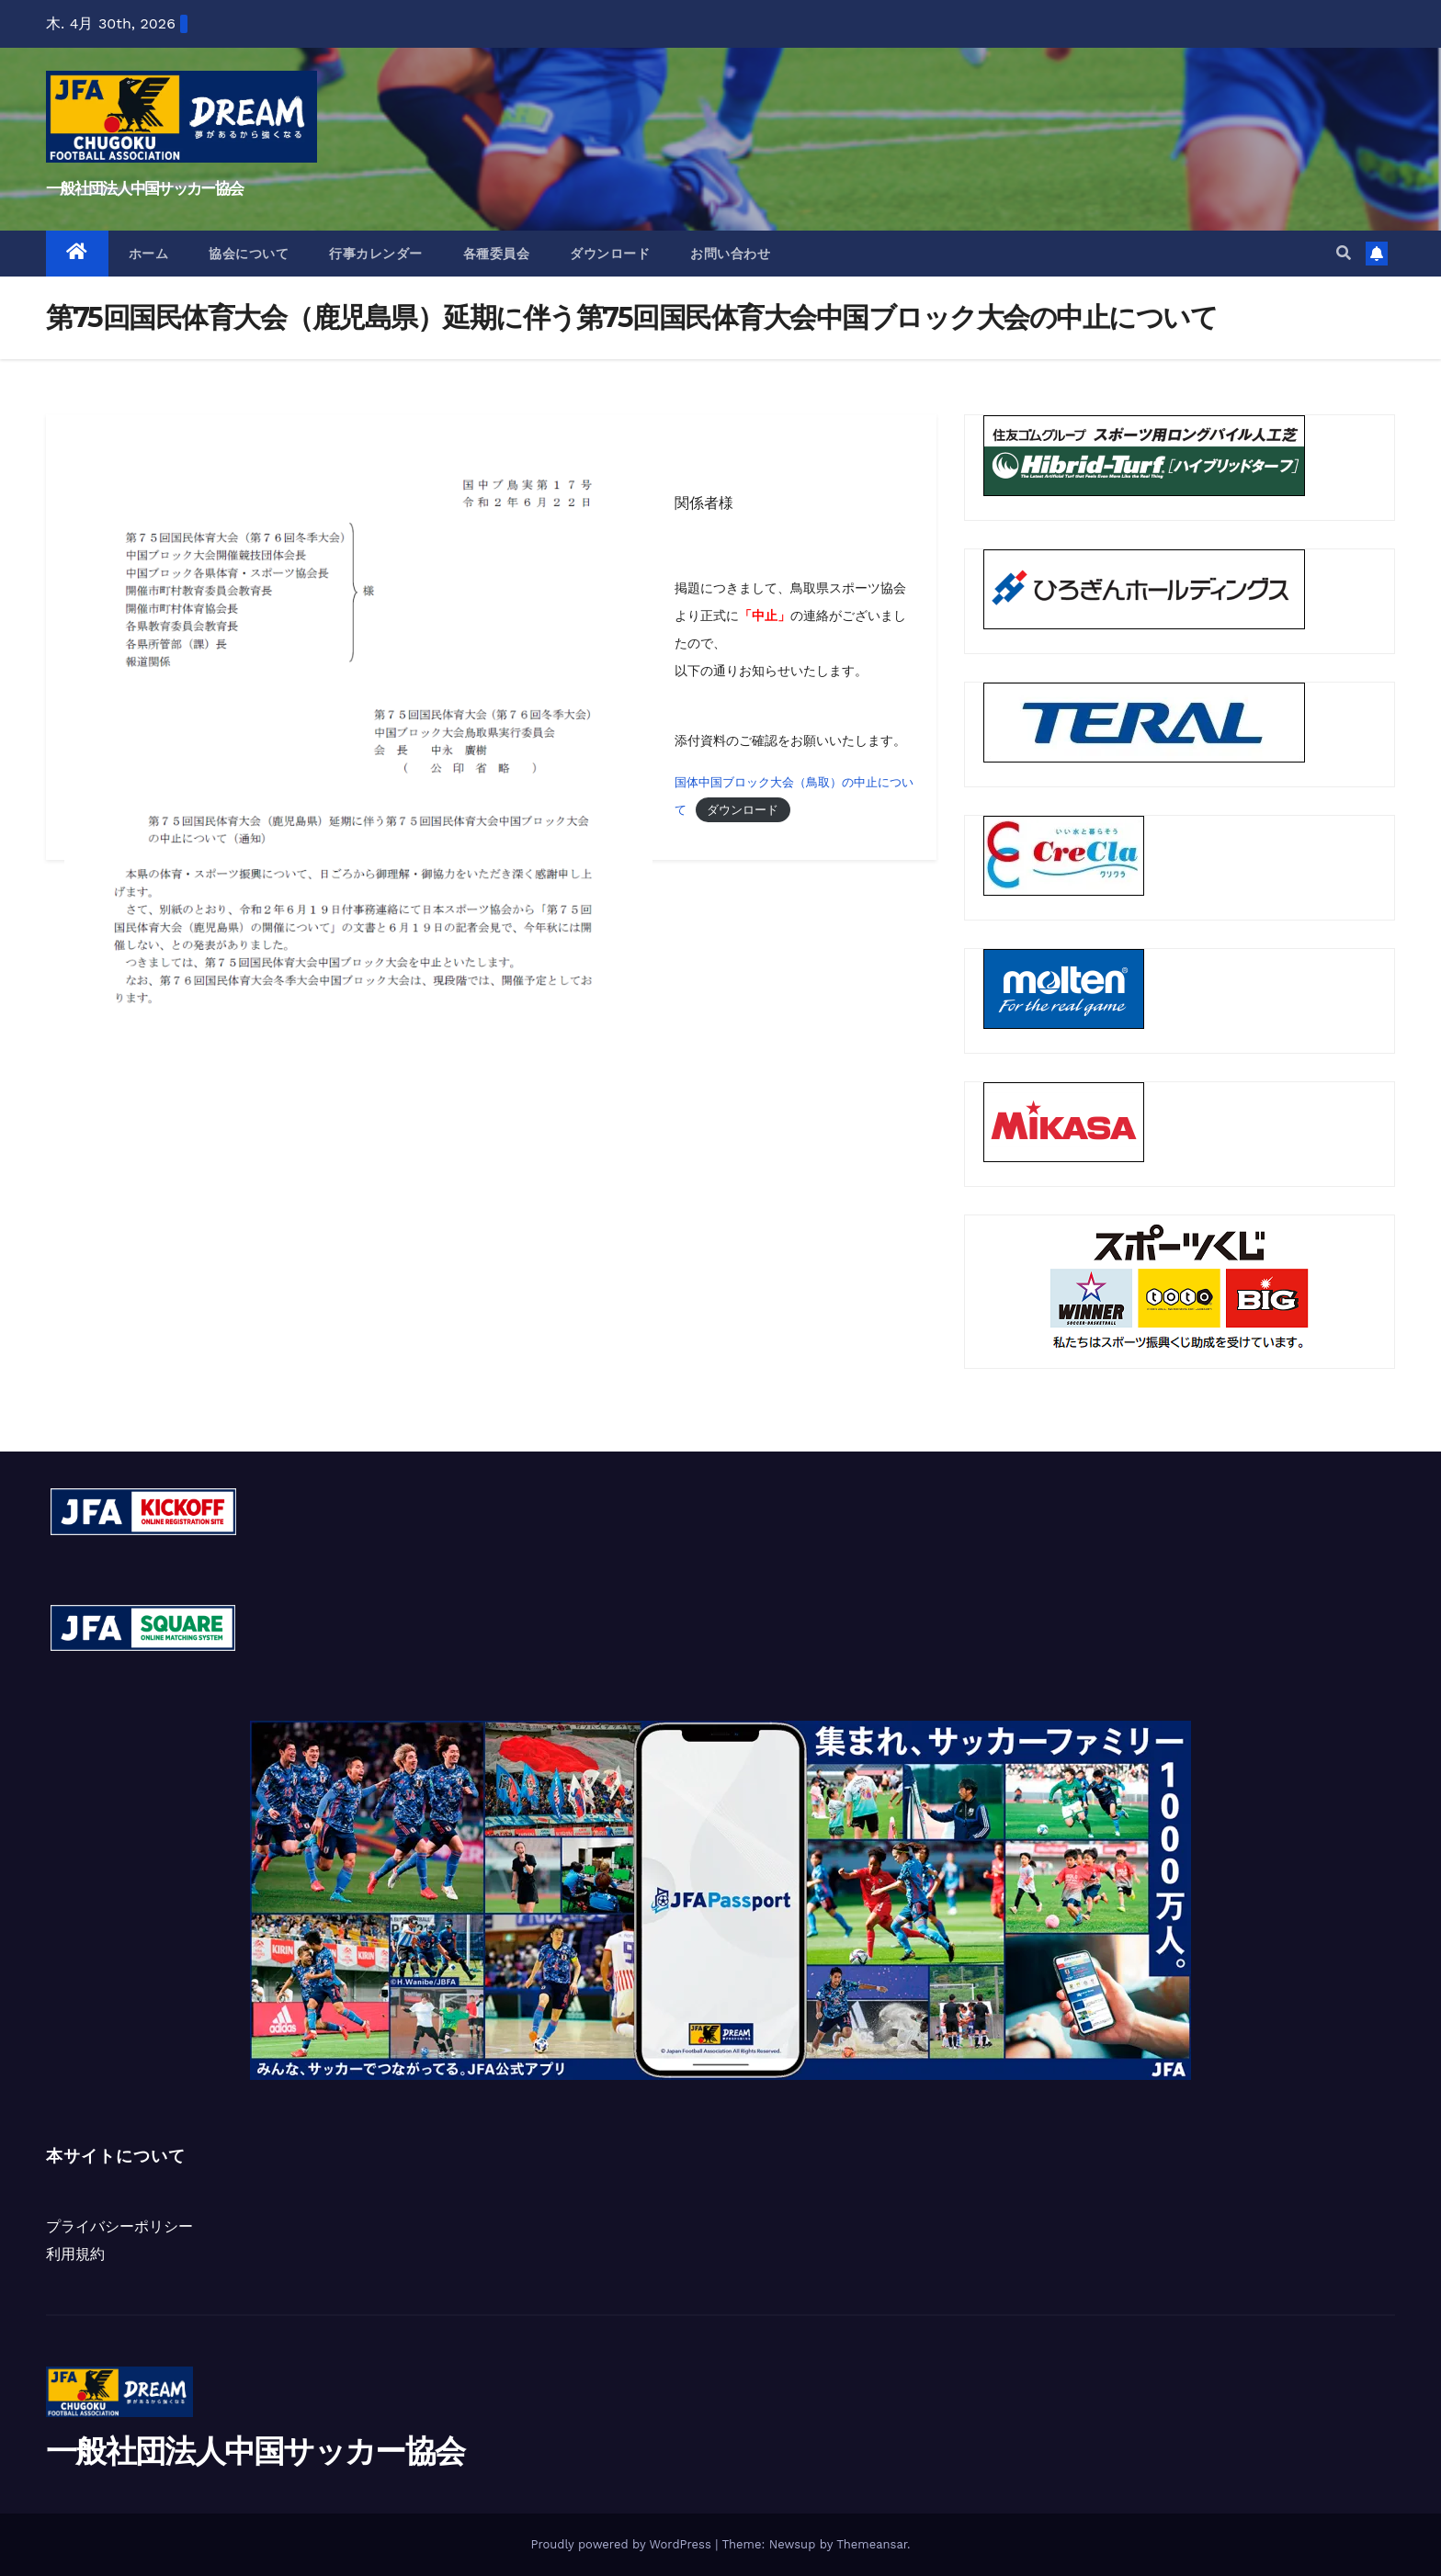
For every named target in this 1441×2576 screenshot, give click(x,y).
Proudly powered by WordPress (622, 2544)
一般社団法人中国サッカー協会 (144, 188)
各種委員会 (496, 253)
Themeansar (871, 2544)
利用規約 (75, 2254)
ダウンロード (610, 253)
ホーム (149, 253)
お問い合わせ (730, 253)
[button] (1343, 253)
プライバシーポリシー (119, 2226)
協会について (249, 253)
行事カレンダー (376, 253)
